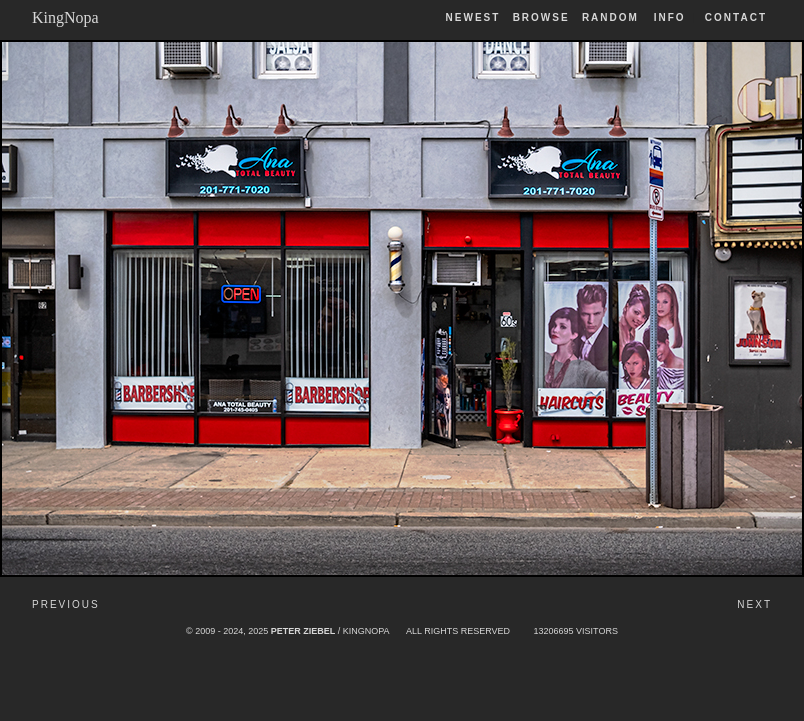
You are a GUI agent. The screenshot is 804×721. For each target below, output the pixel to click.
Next (754, 604)
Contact (736, 17)
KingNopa (65, 17)
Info (670, 17)
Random (613, 17)
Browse (541, 17)
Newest (473, 17)
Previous (66, 604)
